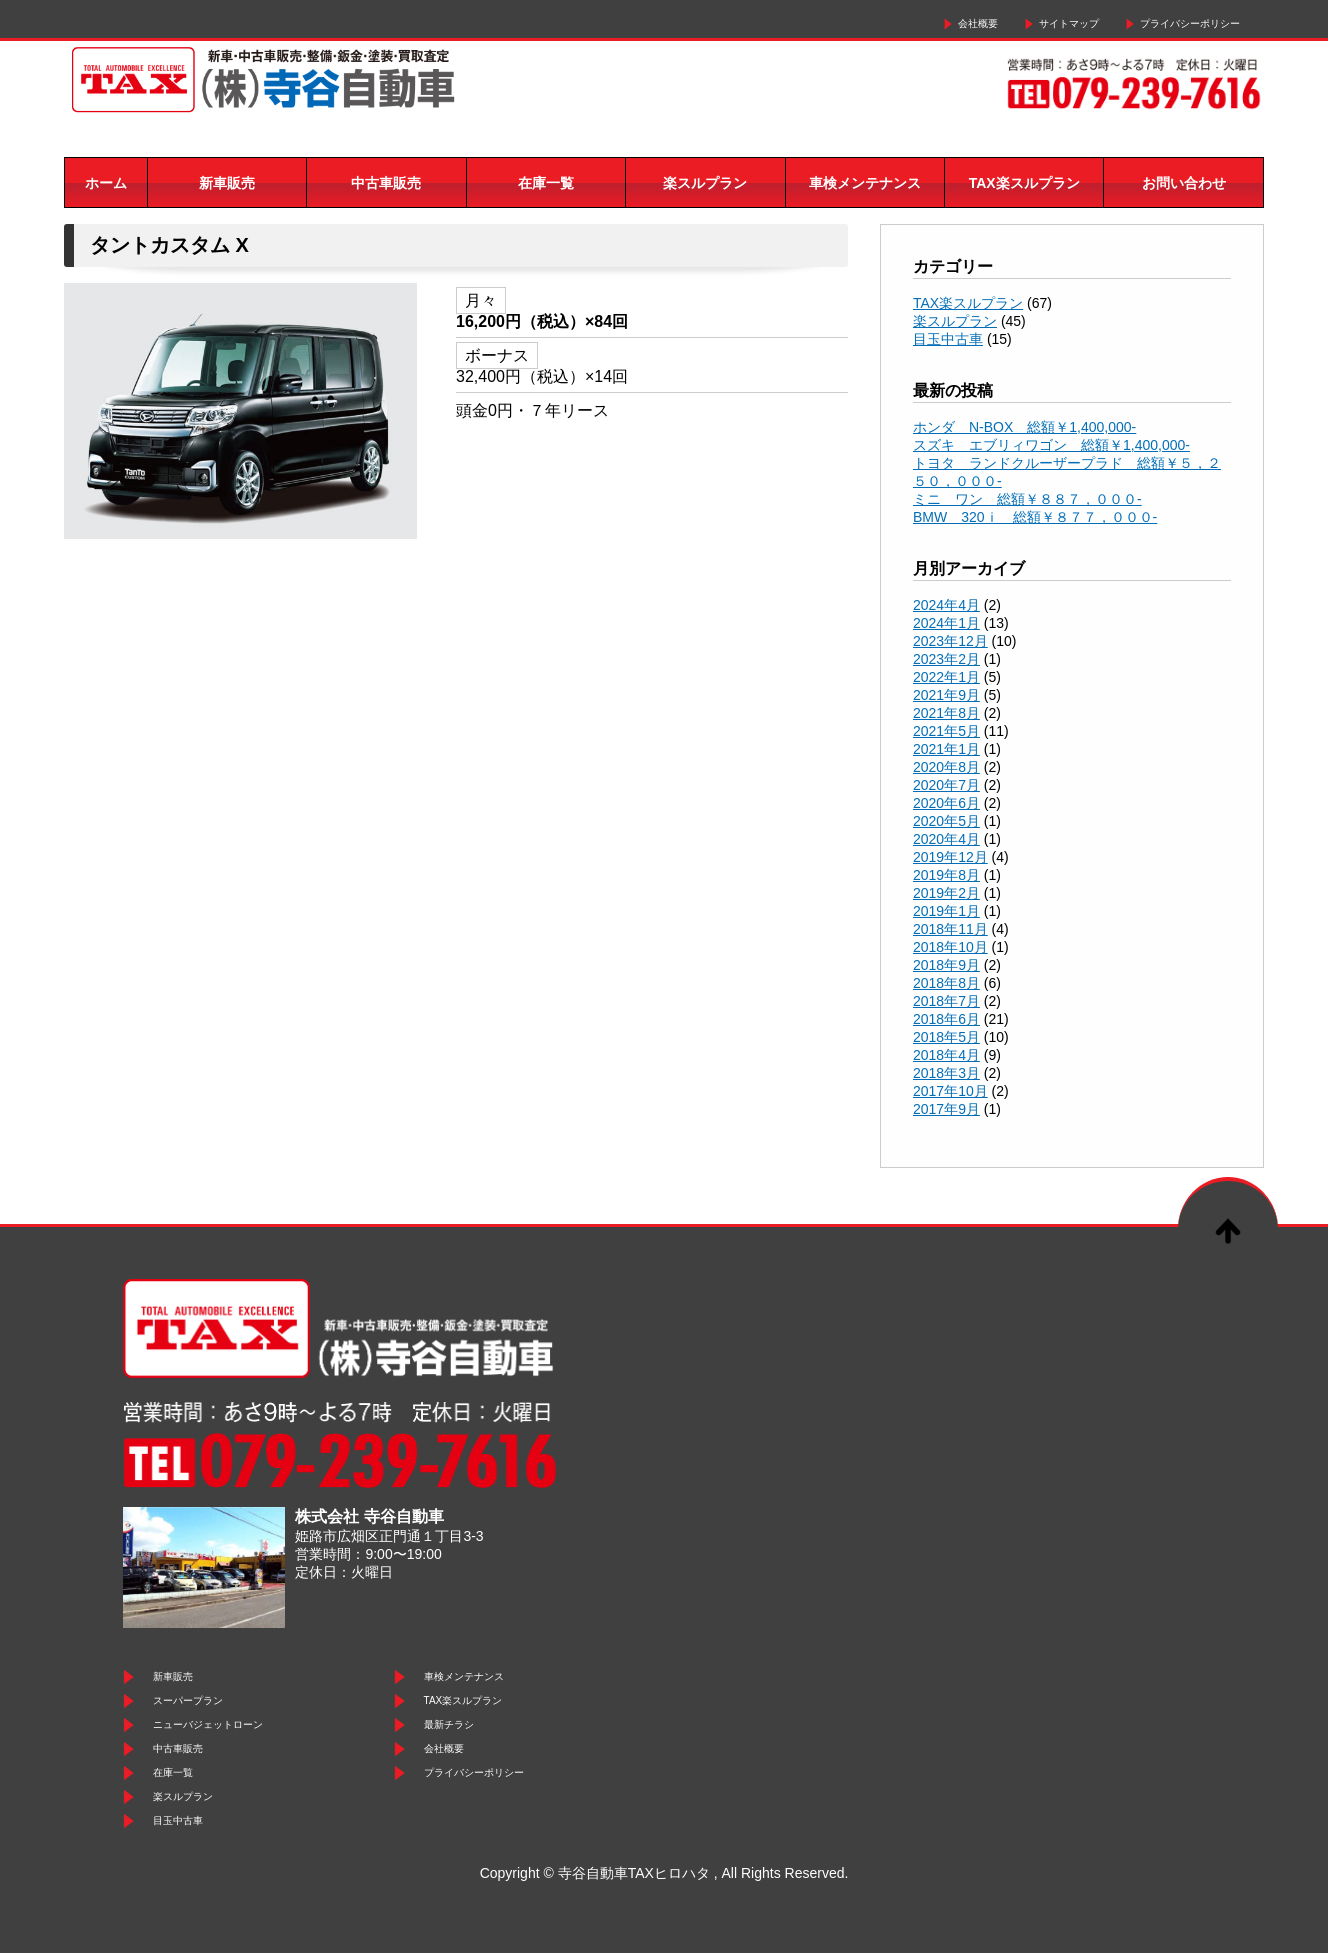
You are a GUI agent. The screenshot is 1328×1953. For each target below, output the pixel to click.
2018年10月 (950, 947)
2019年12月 (950, 857)
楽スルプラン (705, 183)
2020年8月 (946, 767)
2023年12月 (950, 641)
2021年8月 (946, 713)
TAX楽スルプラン (1024, 183)
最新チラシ (449, 1724)
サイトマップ (1069, 23)
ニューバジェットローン (208, 1724)
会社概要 (978, 23)
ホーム (106, 183)
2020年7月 (946, 785)
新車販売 (227, 183)
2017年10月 (950, 1091)
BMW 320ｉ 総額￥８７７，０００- (1035, 517)
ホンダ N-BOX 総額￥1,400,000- (1024, 427)
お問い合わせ (1184, 183)
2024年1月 (946, 623)
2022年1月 (946, 677)
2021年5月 (946, 731)
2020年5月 (946, 821)
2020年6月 (946, 803)
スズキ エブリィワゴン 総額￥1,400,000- (1051, 445)
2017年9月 (946, 1109)
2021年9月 (946, 695)
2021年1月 (946, 749)
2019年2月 (946, 893)
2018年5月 (946, 1037)
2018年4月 (946, 1055)
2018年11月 (950, 929)
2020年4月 (946, 839)
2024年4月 (946, 605)
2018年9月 (946, 965)
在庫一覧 (546, 183)
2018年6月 (946, 1019)
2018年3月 (946, 1073)
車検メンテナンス (865, 183)
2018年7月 (946, 1001)
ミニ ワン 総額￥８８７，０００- (1027, 499)
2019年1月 (946, 911)
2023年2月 (946, 659)
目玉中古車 (948, 339)
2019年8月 (946, 875)
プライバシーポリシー (1190, 23)
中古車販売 (386, 183)
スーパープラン (188, 1700)
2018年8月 (946, 983)
